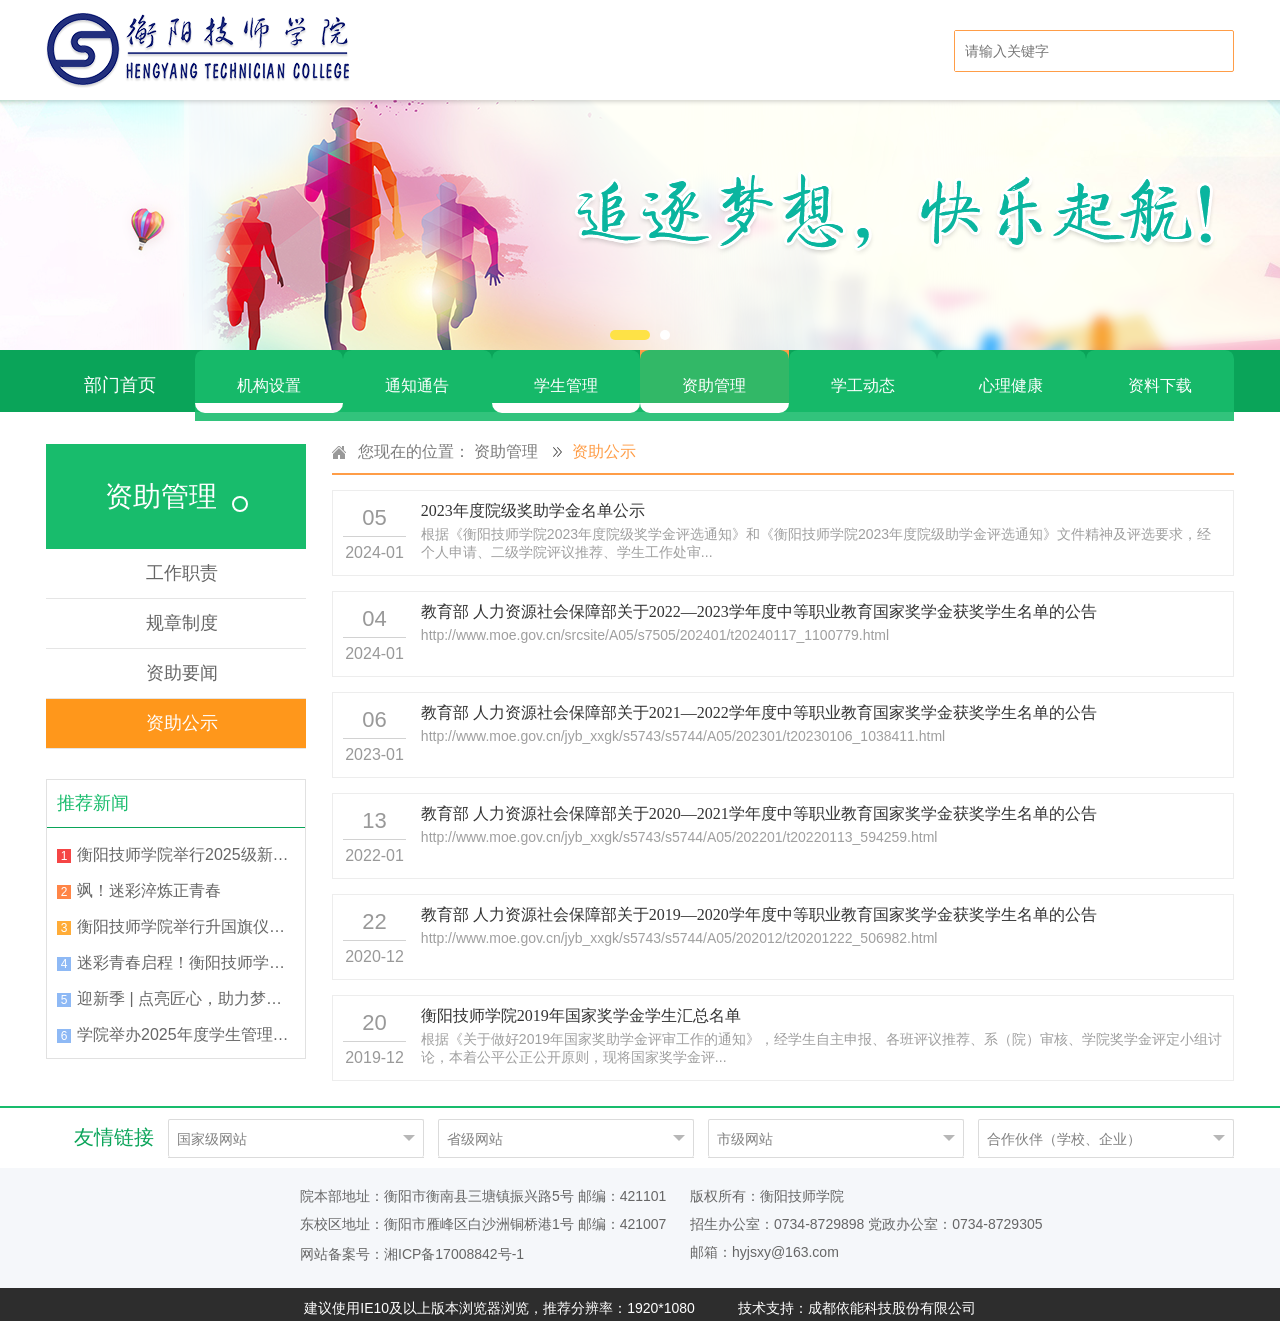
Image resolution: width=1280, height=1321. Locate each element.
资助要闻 (182, 664)
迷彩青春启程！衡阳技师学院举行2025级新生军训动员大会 (186, 953)
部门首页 (120, 376)
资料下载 (1160, 376)
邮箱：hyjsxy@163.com (764, 1243)
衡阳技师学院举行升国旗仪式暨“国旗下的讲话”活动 (186, 917)
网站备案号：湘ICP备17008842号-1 (412, 1245)
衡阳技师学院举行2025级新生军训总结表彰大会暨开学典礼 (186, 845)
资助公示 (182, 714)
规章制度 (182, 614)
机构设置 (269, 376)
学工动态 (863, 376)
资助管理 (714, 376)
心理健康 (1011, 376)
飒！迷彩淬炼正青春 (149, 881)
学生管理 (566, 376)
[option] (640, 225)
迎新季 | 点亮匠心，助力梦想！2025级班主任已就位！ (186, 989)
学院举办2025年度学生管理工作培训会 (186, 1025)
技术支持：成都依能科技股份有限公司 (857, 1299)
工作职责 (182, 564)
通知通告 (417, 376)
